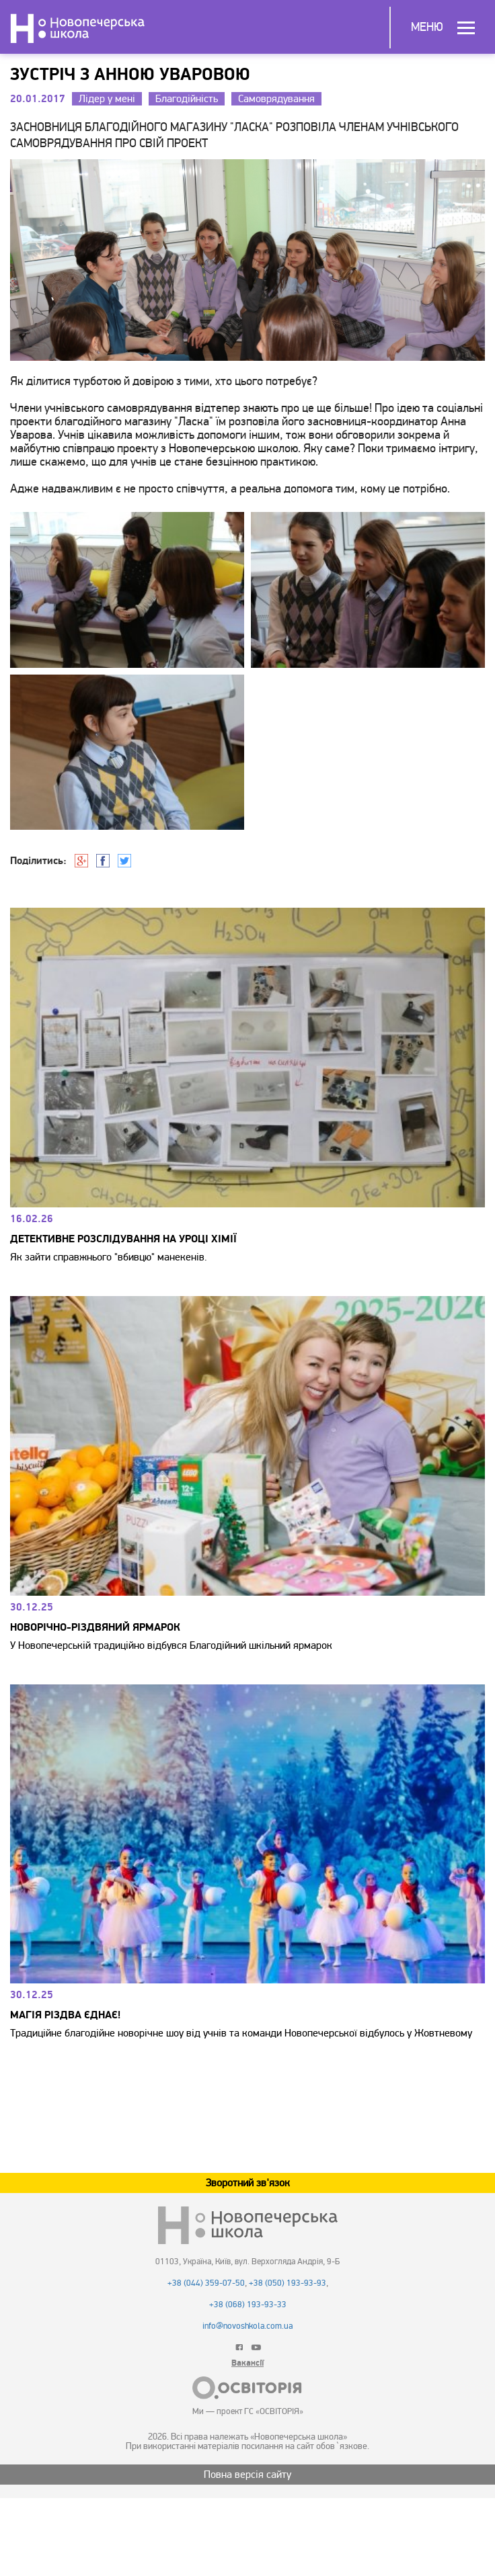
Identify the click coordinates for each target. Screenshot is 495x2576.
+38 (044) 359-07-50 (206, 2283)
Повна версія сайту (247, 2474)
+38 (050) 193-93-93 (287, 2283)
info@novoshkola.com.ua (247, 2326)
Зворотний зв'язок (248, 2183)
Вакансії (247, 2363)
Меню (427, 26)
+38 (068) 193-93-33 (248, 2304)
